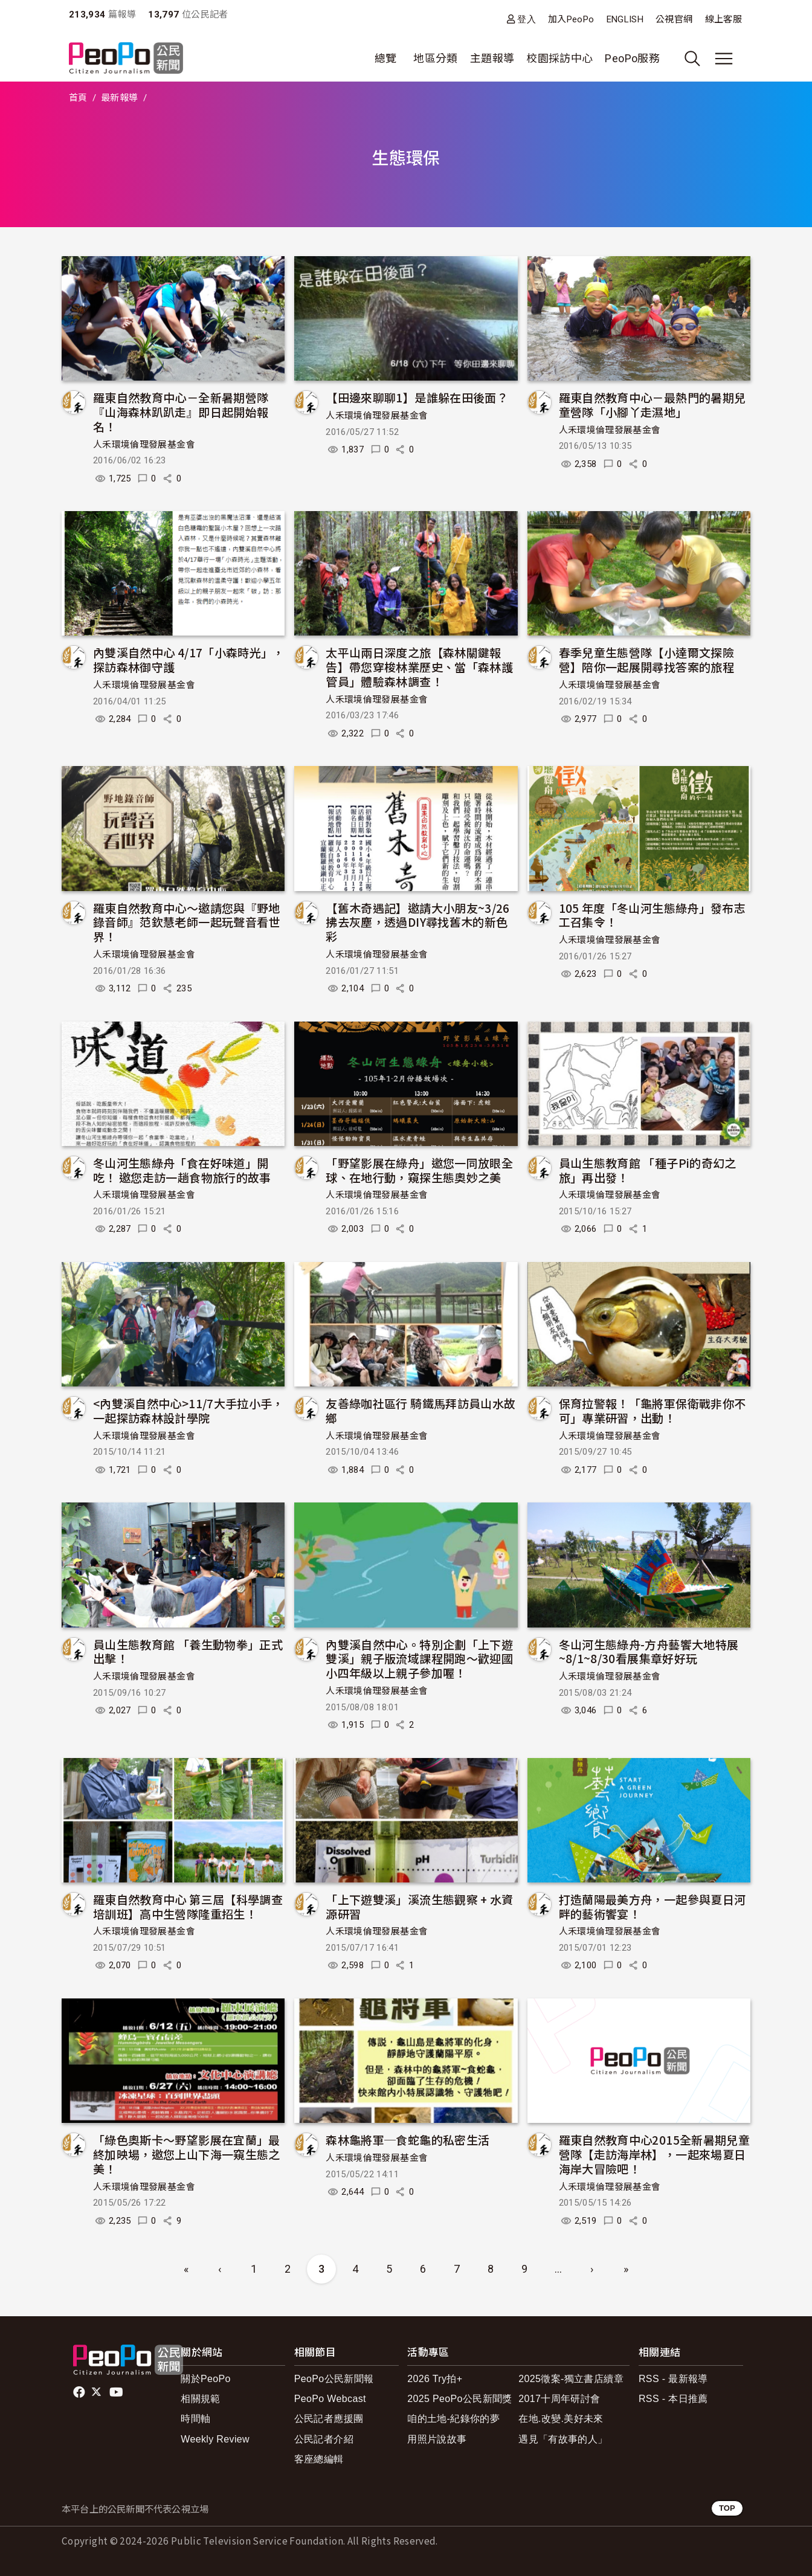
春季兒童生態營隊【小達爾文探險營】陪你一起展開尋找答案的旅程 (646, 659)
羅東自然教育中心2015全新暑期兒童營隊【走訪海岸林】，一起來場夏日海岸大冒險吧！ (654, 2154)
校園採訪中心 (559, 58)
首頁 (78, 97)
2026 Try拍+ (434, 2379)
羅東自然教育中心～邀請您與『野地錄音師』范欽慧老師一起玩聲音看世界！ (186, 922)
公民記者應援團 (329, 2418)
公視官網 (674, 19)
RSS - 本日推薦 (673, 2399)
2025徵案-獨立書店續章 (571, 2379)
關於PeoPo (206, 2379)
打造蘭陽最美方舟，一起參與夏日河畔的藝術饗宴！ (652, 1906)
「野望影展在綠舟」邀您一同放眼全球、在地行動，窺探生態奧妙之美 (419, 1169)
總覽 (386, 58)
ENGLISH (625, 19)
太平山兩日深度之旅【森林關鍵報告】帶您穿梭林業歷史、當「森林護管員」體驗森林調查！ (419, 666)
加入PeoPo (571, 19)
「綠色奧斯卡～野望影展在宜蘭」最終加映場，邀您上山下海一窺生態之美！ (186, 2154)
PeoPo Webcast (330, 2399)
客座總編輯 (319, 2459)
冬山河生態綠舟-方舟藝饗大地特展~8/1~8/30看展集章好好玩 (649, 1651)
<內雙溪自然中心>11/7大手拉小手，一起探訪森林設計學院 (188, 1410)
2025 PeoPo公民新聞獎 (459, 2399)
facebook (80, 2392)
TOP (727, 2508)
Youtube (117, 2392)
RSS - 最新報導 (673, 2379)
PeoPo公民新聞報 (334, 2379)
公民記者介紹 (323, 2439)
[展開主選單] (724, 59)
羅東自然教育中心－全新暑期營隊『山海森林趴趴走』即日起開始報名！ (180, 411)
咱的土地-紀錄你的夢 (453, 2418)
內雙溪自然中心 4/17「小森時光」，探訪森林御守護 (189, 659)
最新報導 (119, 97)
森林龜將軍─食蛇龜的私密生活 (407, 2139)
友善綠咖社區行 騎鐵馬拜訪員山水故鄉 (420, 1410)
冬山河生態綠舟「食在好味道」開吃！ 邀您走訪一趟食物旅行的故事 (182, 1169)
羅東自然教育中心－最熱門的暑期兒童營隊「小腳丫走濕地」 (652, 404)
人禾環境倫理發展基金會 (144, 444)
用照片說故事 (436, 2439)
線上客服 (723, 19)
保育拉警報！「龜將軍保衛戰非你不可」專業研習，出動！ (652, 1410)
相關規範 (200, 2399)
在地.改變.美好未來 (561, 2418)
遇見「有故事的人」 (562, 2439)
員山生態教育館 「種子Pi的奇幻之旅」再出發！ (647, 1169)
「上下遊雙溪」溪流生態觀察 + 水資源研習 (419, 1906)
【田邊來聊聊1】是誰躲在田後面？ (417, 397)
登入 (526, 19)
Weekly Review (215, 2439)
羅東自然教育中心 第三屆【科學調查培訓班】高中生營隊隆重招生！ (188, 1906)
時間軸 (195, 2418)
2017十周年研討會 (559, 2399)
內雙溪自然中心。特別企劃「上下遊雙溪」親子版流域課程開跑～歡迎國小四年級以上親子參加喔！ (419, 1658)
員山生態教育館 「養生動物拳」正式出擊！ (188, 1651)
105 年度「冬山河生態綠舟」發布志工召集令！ (652, 915)
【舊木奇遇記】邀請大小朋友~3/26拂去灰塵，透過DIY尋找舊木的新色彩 (417, 922)
